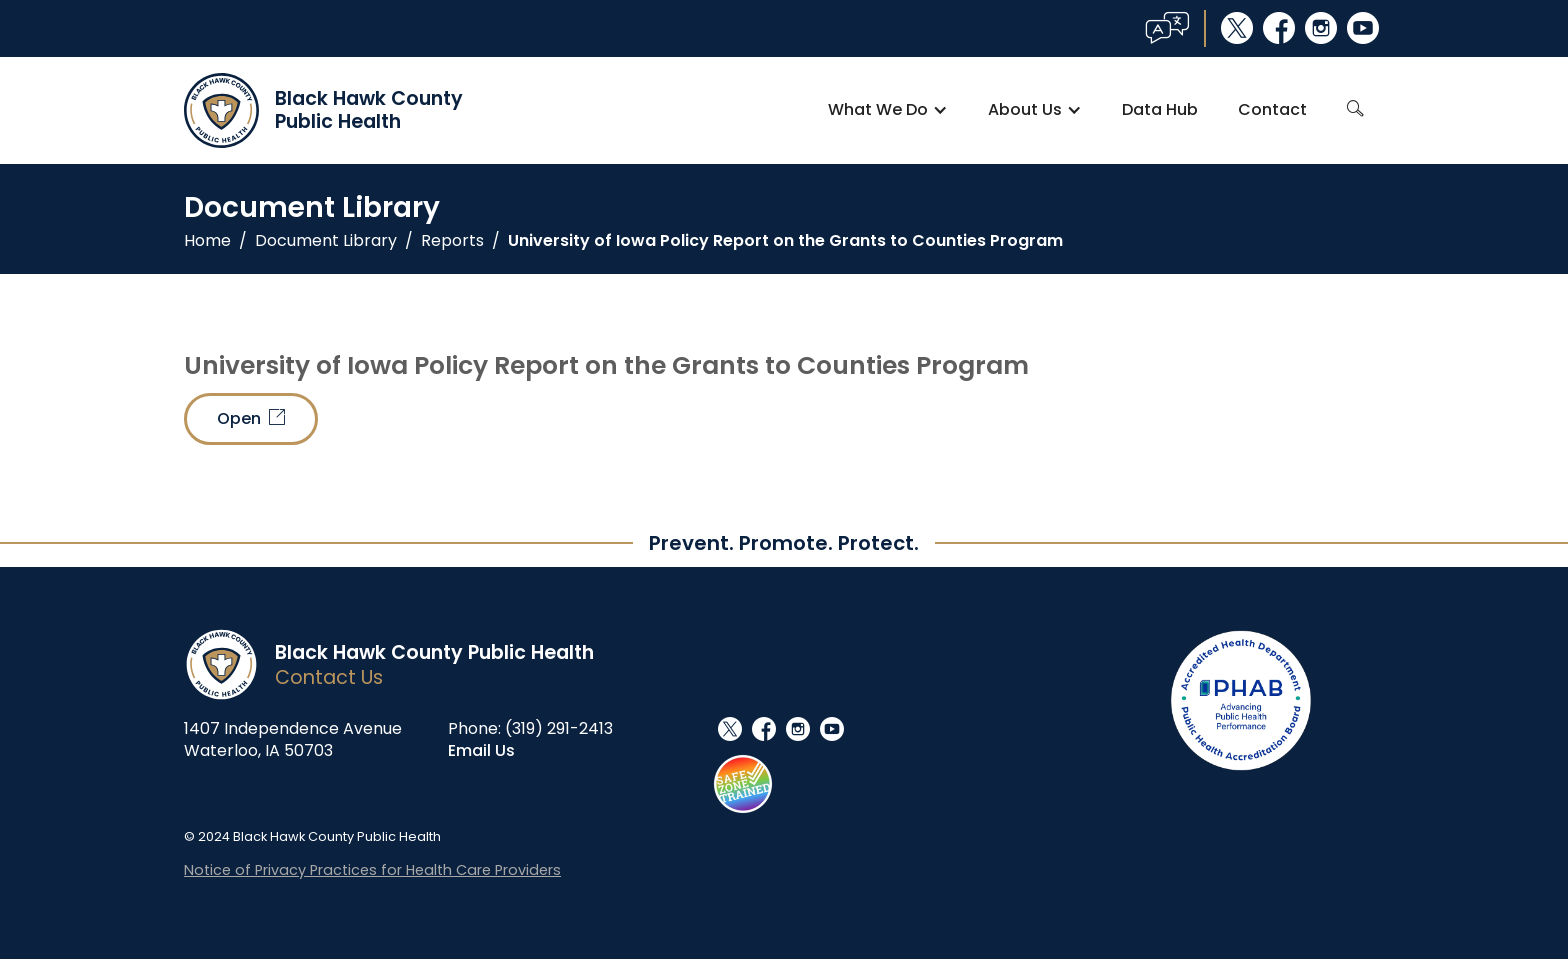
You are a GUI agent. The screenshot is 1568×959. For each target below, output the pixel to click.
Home (207, 241)
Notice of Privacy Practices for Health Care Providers (372, 870)
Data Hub (1160, 109)
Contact (1272, 109)
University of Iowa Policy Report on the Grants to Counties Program (785, 241)
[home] (323, 110)
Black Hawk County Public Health (434, 652)
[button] (888, 110)
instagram (1321, 28)
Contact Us (329, 677)
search (1355, 109)
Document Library (326, 241)
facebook (1279, 28)
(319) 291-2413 (559, 728)
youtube (1363, 28)
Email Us (481, 750)
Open (251, 418)
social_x (1237, 28)
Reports (452, 241)
